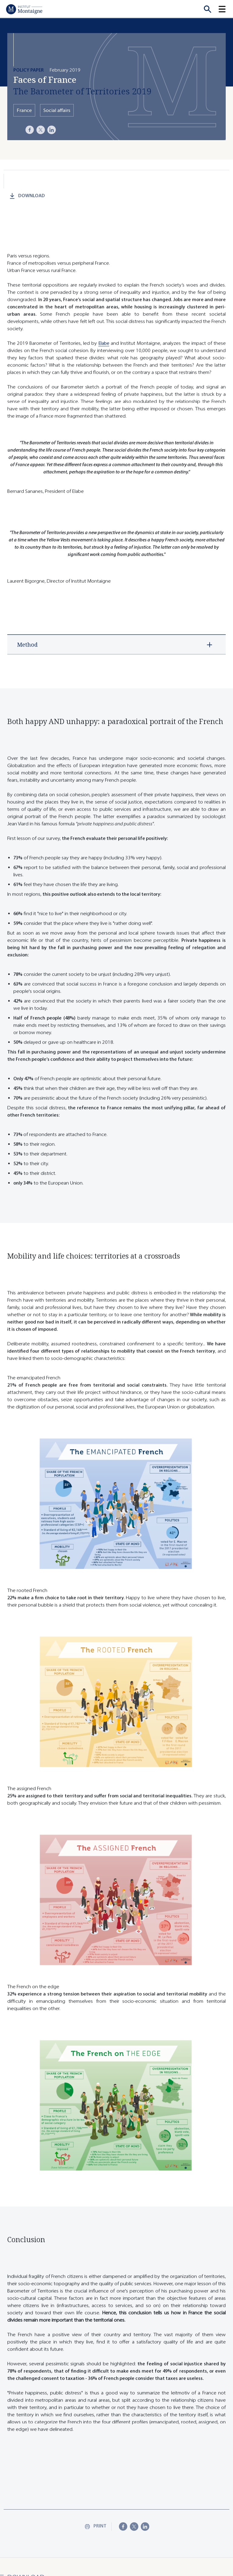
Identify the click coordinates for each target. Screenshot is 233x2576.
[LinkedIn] (51, 130)
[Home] (24, 9)
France (24, 110)
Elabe (103, 351)
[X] (40, 130)
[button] (225, 9)
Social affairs (56, 110)
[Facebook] (29, 130)
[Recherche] (207, 9)
